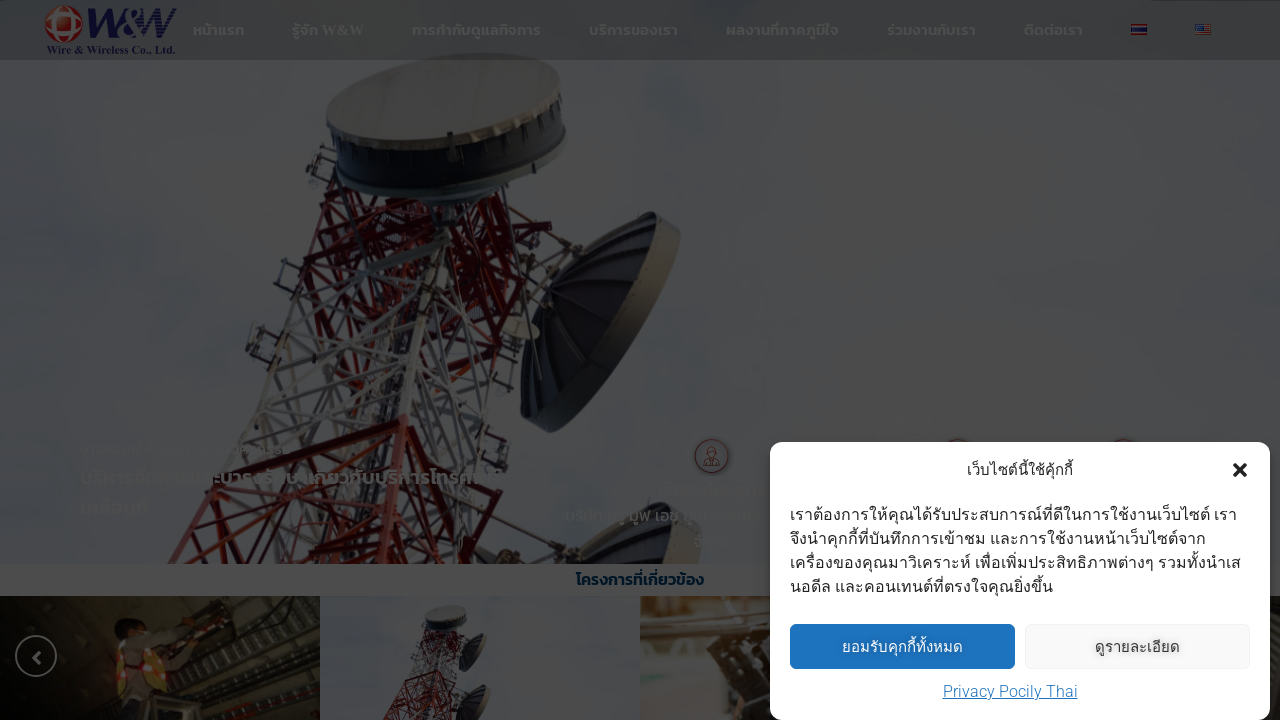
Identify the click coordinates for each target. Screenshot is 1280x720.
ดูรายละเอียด (1137, 647)
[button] (1240, 471)
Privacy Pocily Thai (1010, 692)
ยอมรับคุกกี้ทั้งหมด (902, 647)
